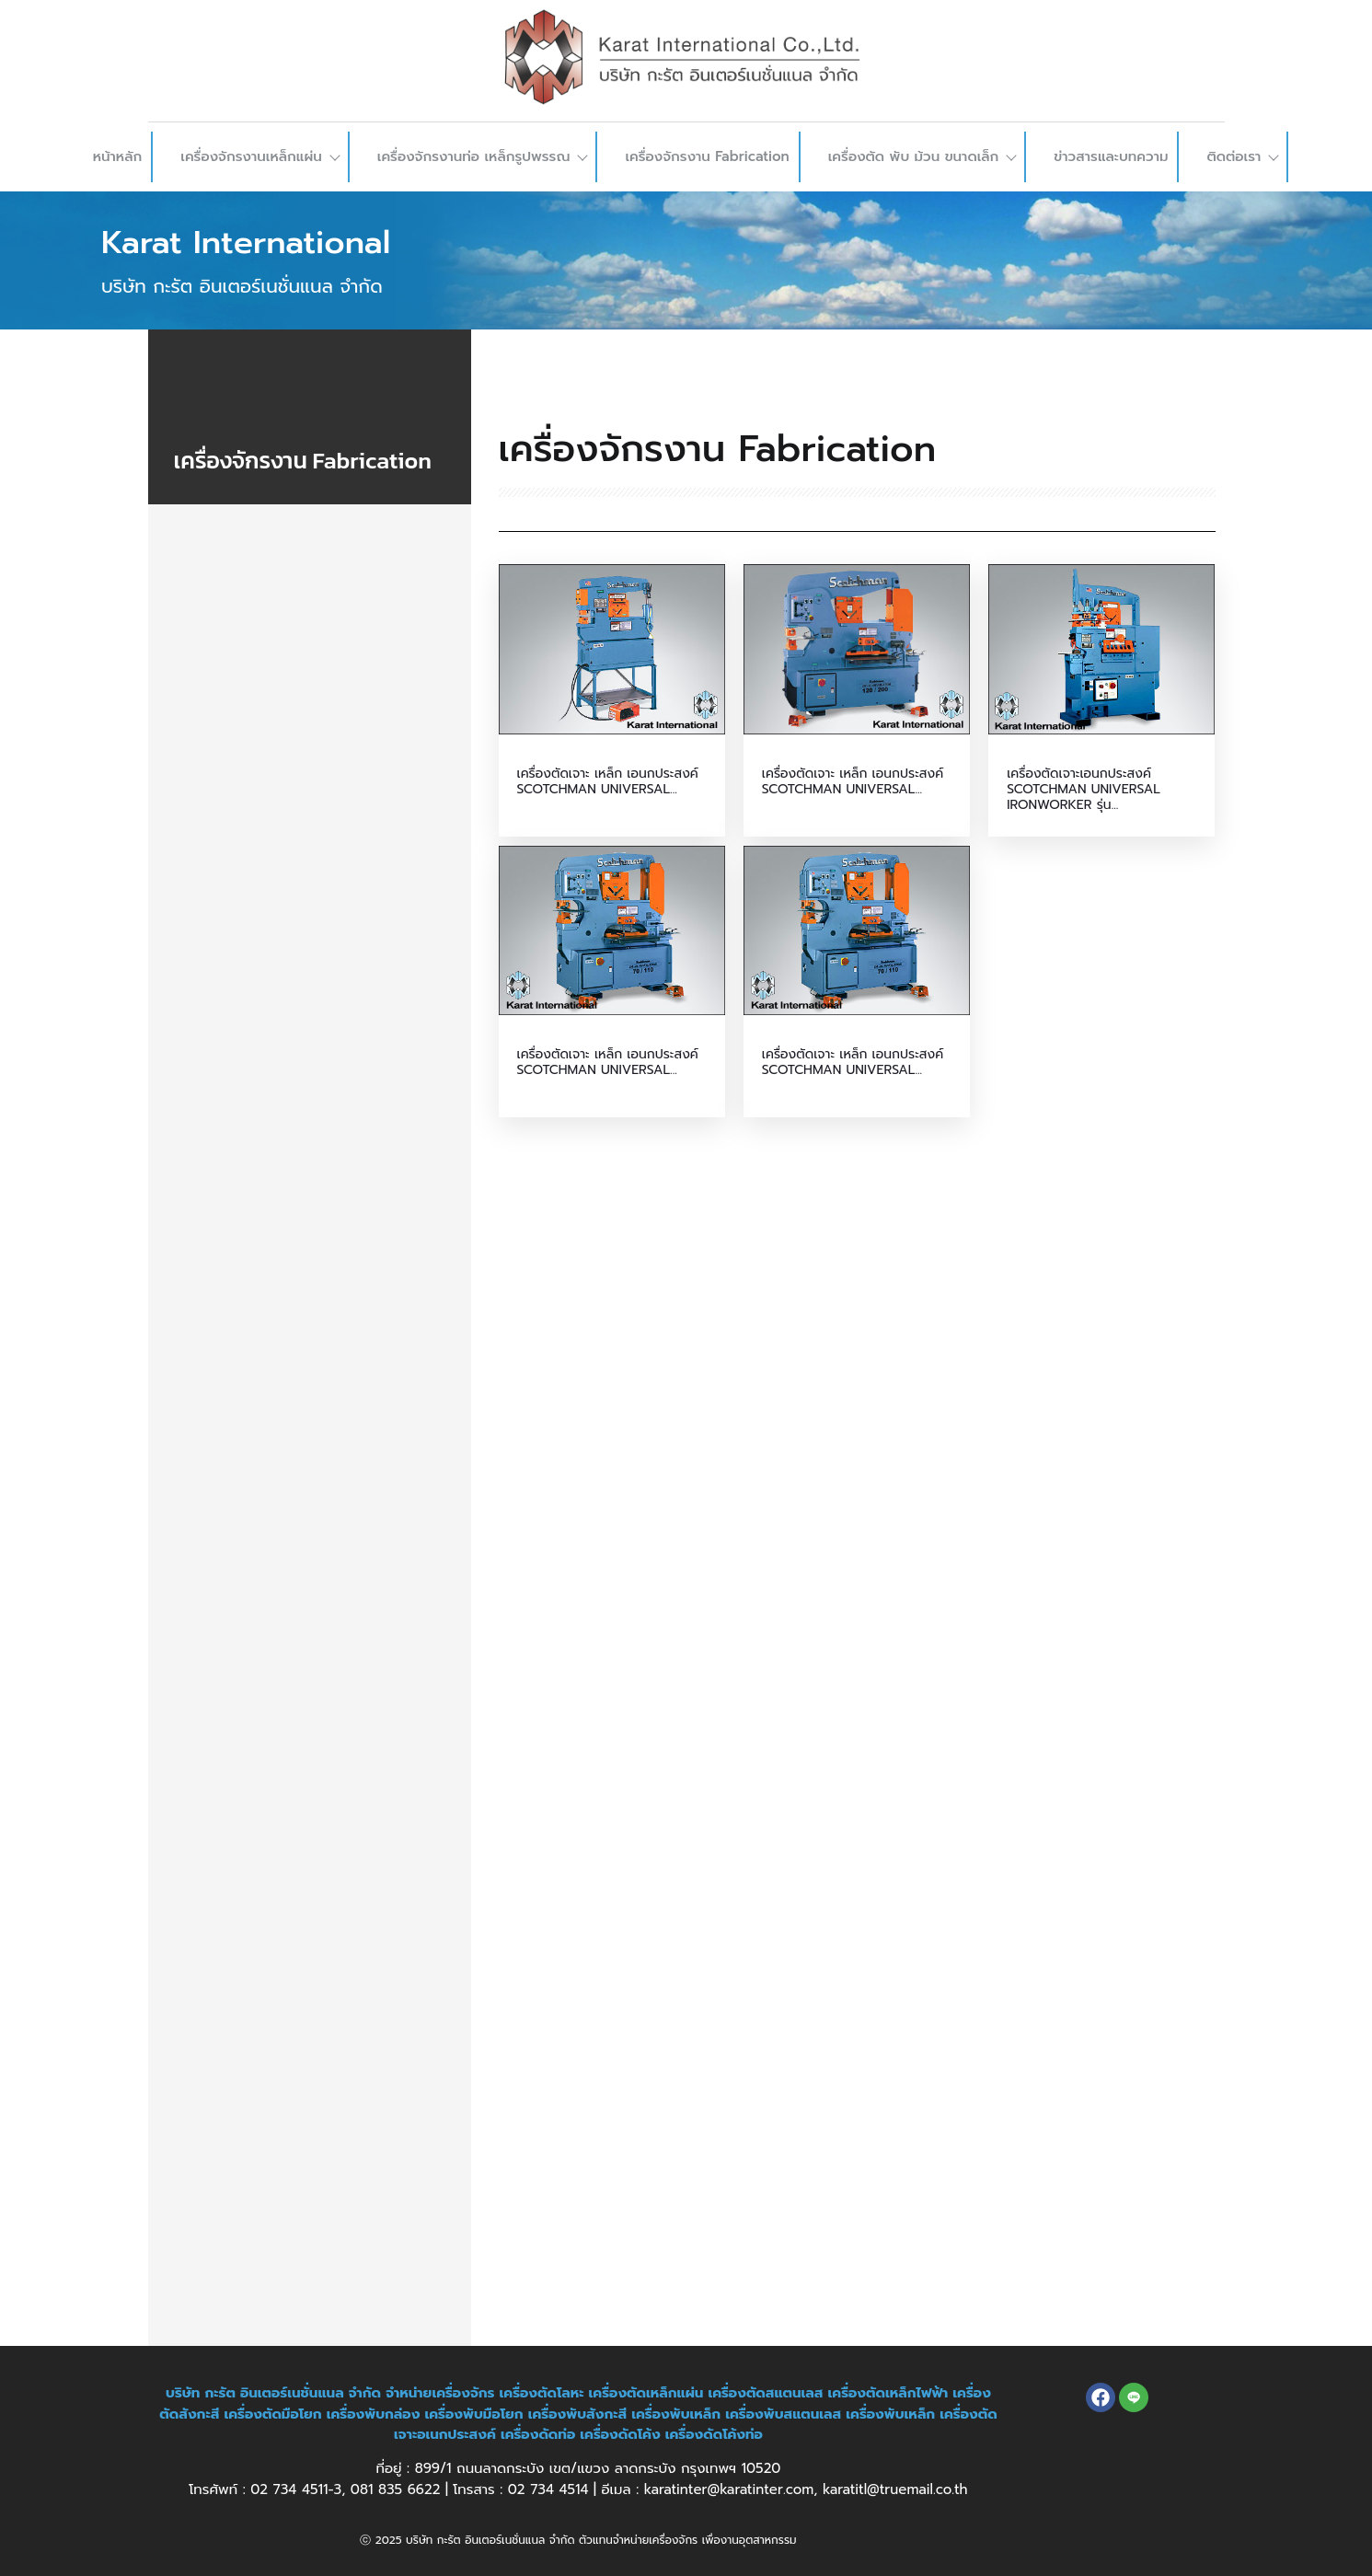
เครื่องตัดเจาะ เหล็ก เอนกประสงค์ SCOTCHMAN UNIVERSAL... (607, 782)
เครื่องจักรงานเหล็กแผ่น (259, 156)
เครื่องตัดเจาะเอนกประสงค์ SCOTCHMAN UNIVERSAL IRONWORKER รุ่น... (1083, 790)
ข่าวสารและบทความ (1111, 156)
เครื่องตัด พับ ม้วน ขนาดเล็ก (922, 156)
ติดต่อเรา (1241, 156)
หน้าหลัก (118, 156)
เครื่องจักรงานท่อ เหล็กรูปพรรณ (482, 156)
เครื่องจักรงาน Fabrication (707, 156)
